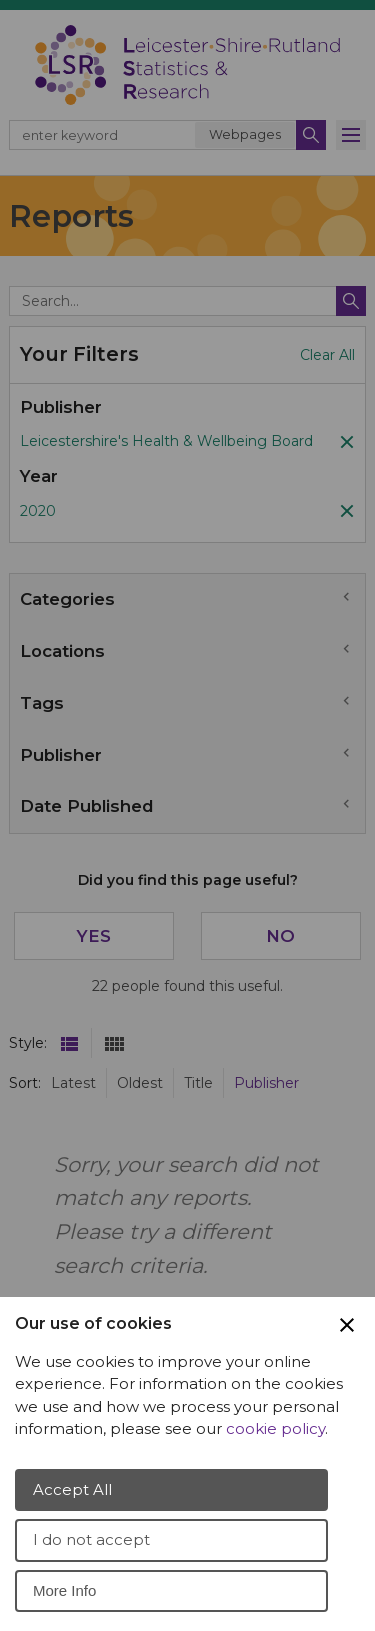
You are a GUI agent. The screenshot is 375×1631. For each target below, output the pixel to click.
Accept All (72, 1489)
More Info (64, 1590)
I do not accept (91, 1539)
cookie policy (275, 1428)
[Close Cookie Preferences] (347, 1325)
